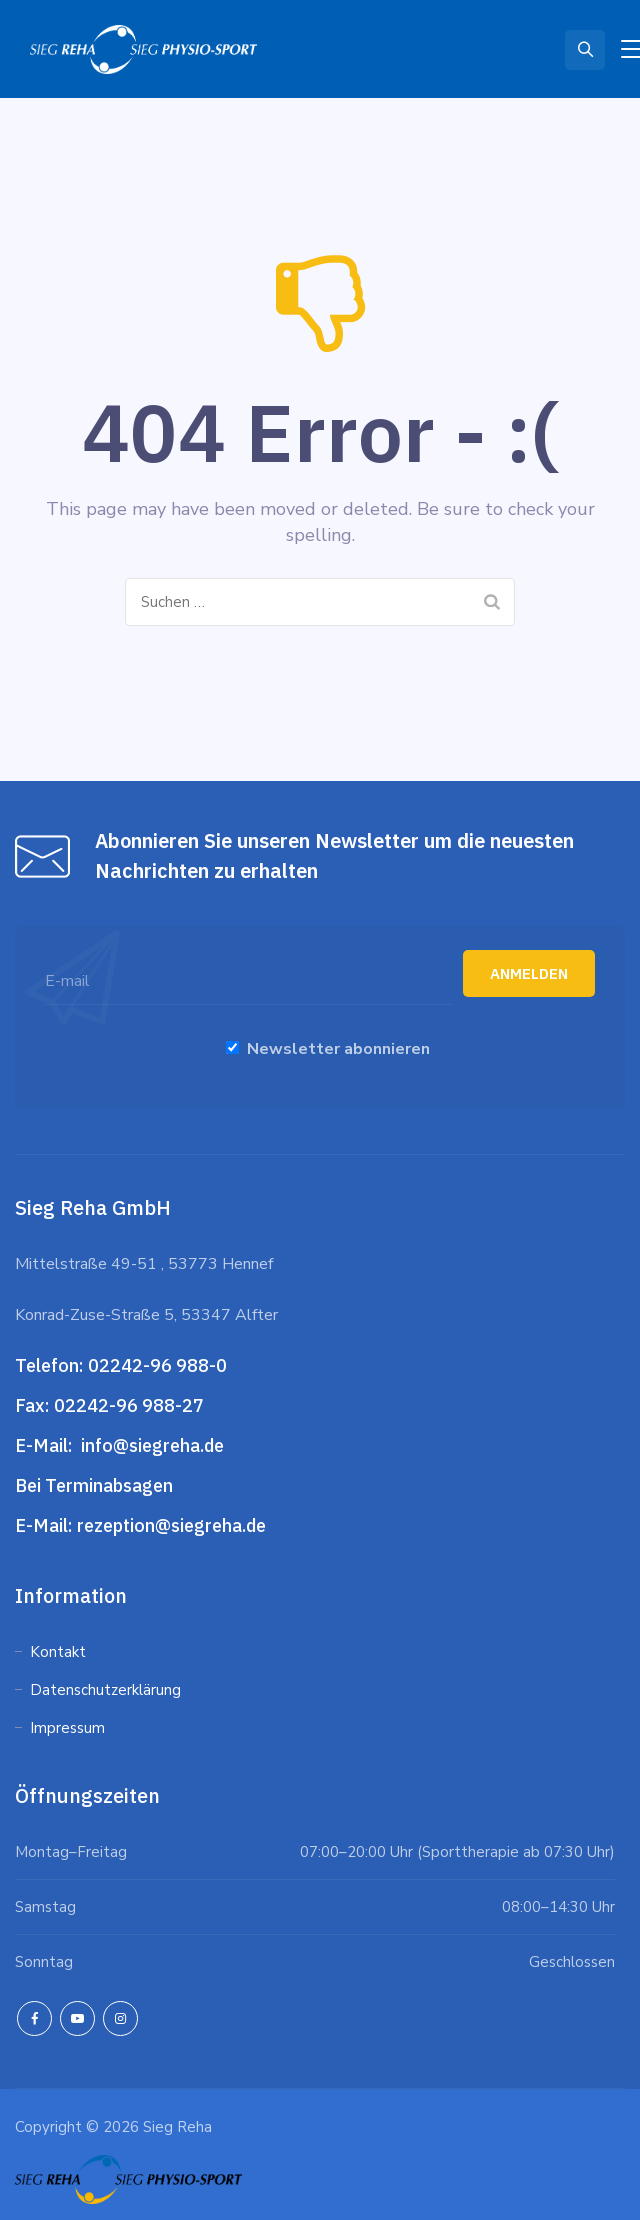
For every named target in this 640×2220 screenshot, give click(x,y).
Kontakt (58, 1652)
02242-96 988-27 (129, 1405)
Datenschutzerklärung (107, 1690)
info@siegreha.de (150, 1445)
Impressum (67, 1728)
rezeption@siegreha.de (171, 1525)
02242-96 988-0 (159, 1365)
